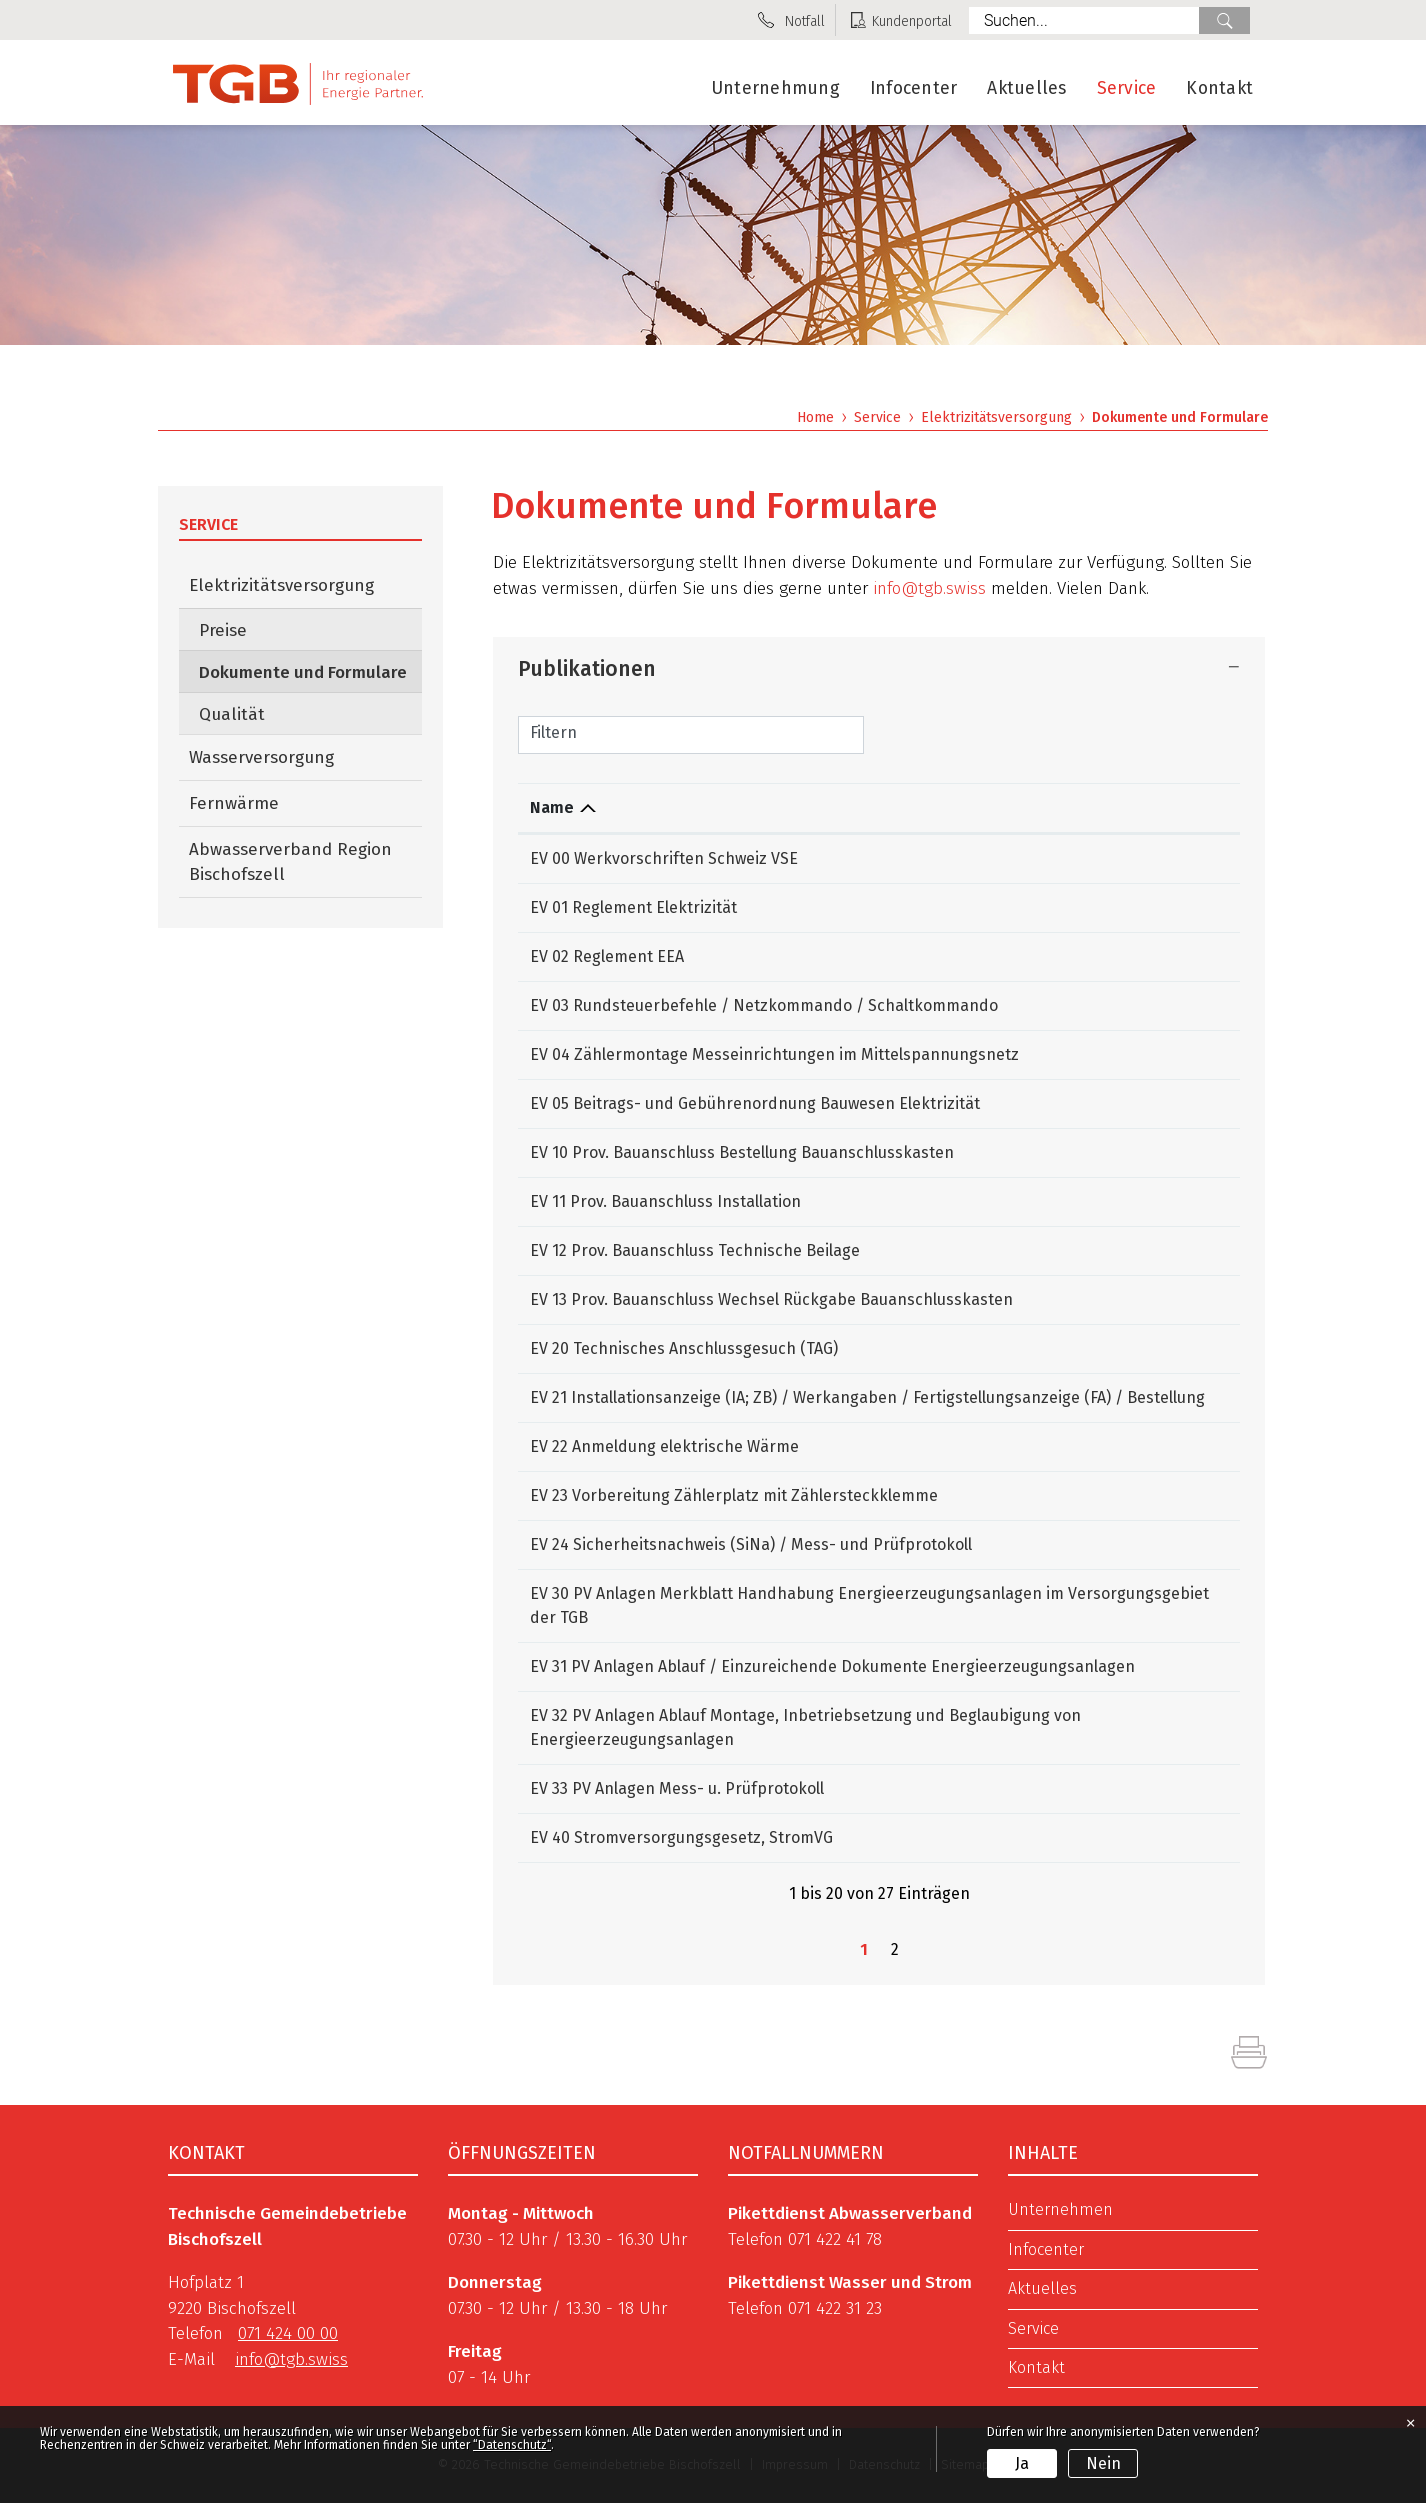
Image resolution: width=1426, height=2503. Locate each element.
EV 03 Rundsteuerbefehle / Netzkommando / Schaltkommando (764, 1005)
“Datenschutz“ (512, 2445)
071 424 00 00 (288, 2333)
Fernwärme (234, 803)
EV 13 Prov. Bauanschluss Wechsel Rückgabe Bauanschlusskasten (771, 1299)
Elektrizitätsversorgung (281, 585)
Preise (223, 630)
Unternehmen (1060, 2210)
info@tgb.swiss (929, 588)
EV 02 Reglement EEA (607, 956)
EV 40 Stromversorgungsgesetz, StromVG (681, 1837)
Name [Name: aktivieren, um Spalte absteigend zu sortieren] (552, 807)
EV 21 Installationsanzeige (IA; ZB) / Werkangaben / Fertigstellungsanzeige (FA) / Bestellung (867, 1397)
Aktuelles (1026, 88)
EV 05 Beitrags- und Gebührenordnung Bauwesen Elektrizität (755, 1103)
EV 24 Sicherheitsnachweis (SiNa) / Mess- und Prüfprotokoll (751, 1544)
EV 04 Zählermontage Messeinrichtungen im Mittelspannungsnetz (774, 1054)
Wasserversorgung (261, 757)
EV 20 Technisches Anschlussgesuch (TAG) (684, 1348)
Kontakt (1219, 88)
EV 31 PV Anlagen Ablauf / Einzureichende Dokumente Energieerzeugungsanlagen (832, 1666)
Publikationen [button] (587, 669)
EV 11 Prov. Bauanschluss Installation (665, 1201)
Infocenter (914, 88)
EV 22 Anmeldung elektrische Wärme (664, 1446)
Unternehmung (775, 88)
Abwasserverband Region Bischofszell (290, 862)
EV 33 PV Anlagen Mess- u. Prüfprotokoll (677, 1788)
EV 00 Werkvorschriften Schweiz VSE (664, 858)
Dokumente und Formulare (310, 671)
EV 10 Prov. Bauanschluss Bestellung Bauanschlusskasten (742, 1152)
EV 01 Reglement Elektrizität (633, 907)
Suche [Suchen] (1224, 20)
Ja (1022, 2463)
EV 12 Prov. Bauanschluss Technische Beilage (695, 1250)
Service (1127, 88)
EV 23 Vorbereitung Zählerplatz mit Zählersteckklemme (734, 1495)
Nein (1103, 2463)
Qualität (232, 714)
